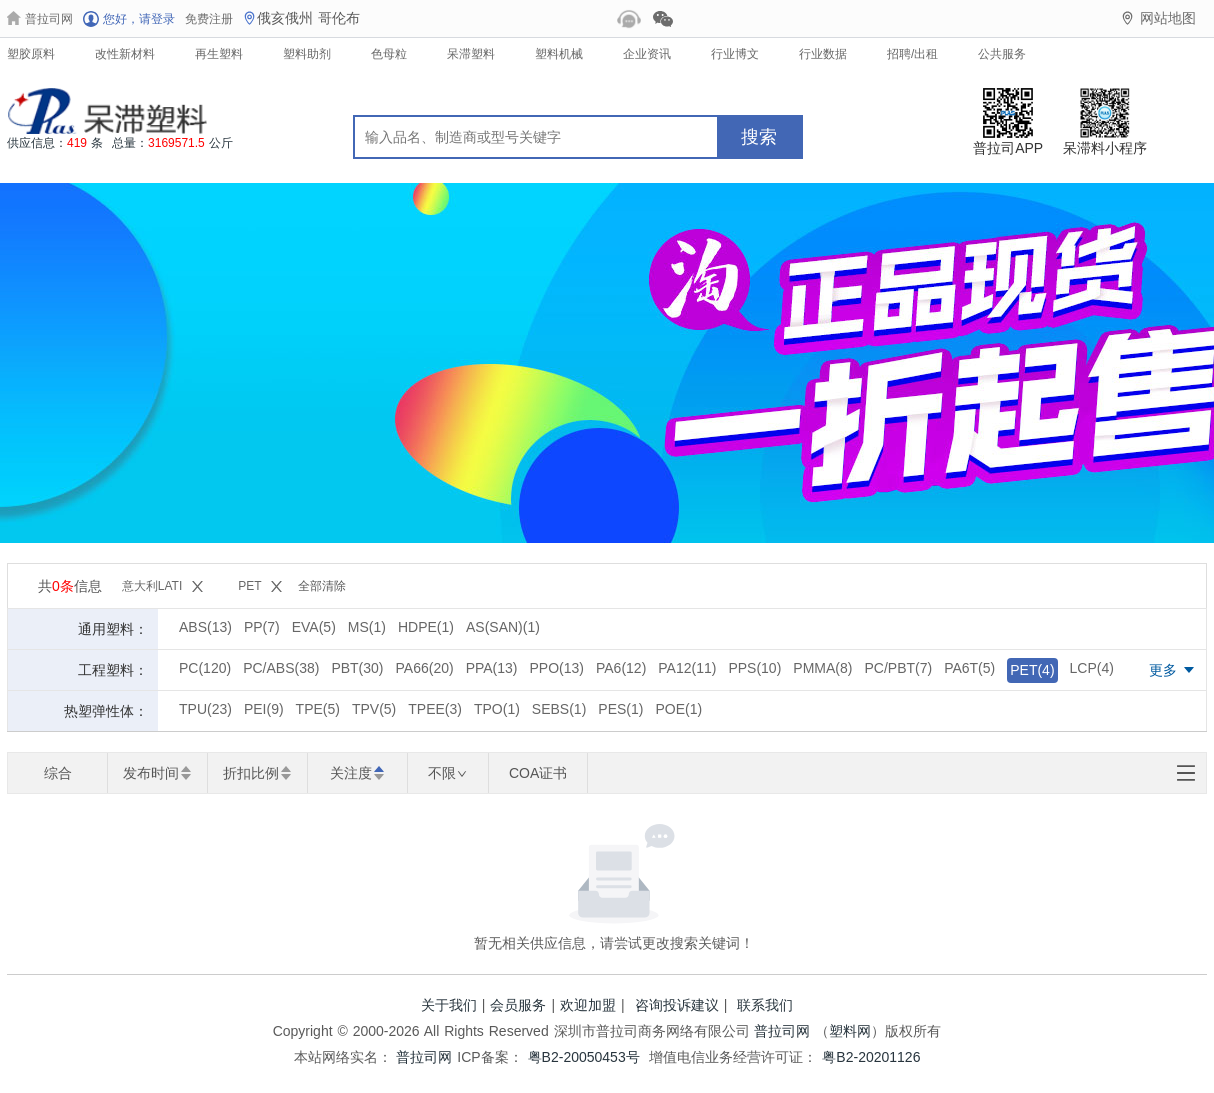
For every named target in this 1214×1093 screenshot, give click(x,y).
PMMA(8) (822, 668)
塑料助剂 (307, 54)
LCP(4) (1092, 668)
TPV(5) (374, 709)
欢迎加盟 (588, 1005)
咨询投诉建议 (677, 1005)
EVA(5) (314, 627)
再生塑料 (219, 54)
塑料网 (850, 1031)
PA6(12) (621, 668)
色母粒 (389, 54)
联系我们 (765, 1005)
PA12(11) (687, 668)
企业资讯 (647, 54)
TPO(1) (497, 709)
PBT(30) (357, 668)
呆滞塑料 (471, 54)
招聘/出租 (912, 54)
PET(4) (1032, 670)
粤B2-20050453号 (584, 1057)
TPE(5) (318, 709)
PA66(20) (425, 668)
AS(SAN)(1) (503, 627)
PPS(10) (754, 668)
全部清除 (322, 586)
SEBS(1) (559, 709)
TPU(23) (205, 709)
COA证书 (538, 773)
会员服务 (518, 1005)
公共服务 (1002, 54)
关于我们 (449, 1005)
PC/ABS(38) (281, 668)
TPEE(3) (435, 709)
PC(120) (205, 668)
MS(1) (367, 627)
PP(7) (262, 627)
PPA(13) (492, 668)
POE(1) (678, 709)
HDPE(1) (426, 627)
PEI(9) (264, 709)
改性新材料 (125, 54)
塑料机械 (559, 54)
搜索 (759, 137)
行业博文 (735, 54)
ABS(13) (205, 627)
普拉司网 (782, 1031)
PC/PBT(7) (898, 668)
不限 (447, 773)
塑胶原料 (31, 54)
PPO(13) (557, 668)
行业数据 (823, 54)
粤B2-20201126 (871, 1057)
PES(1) (620, 709)
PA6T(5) (969, 668)
